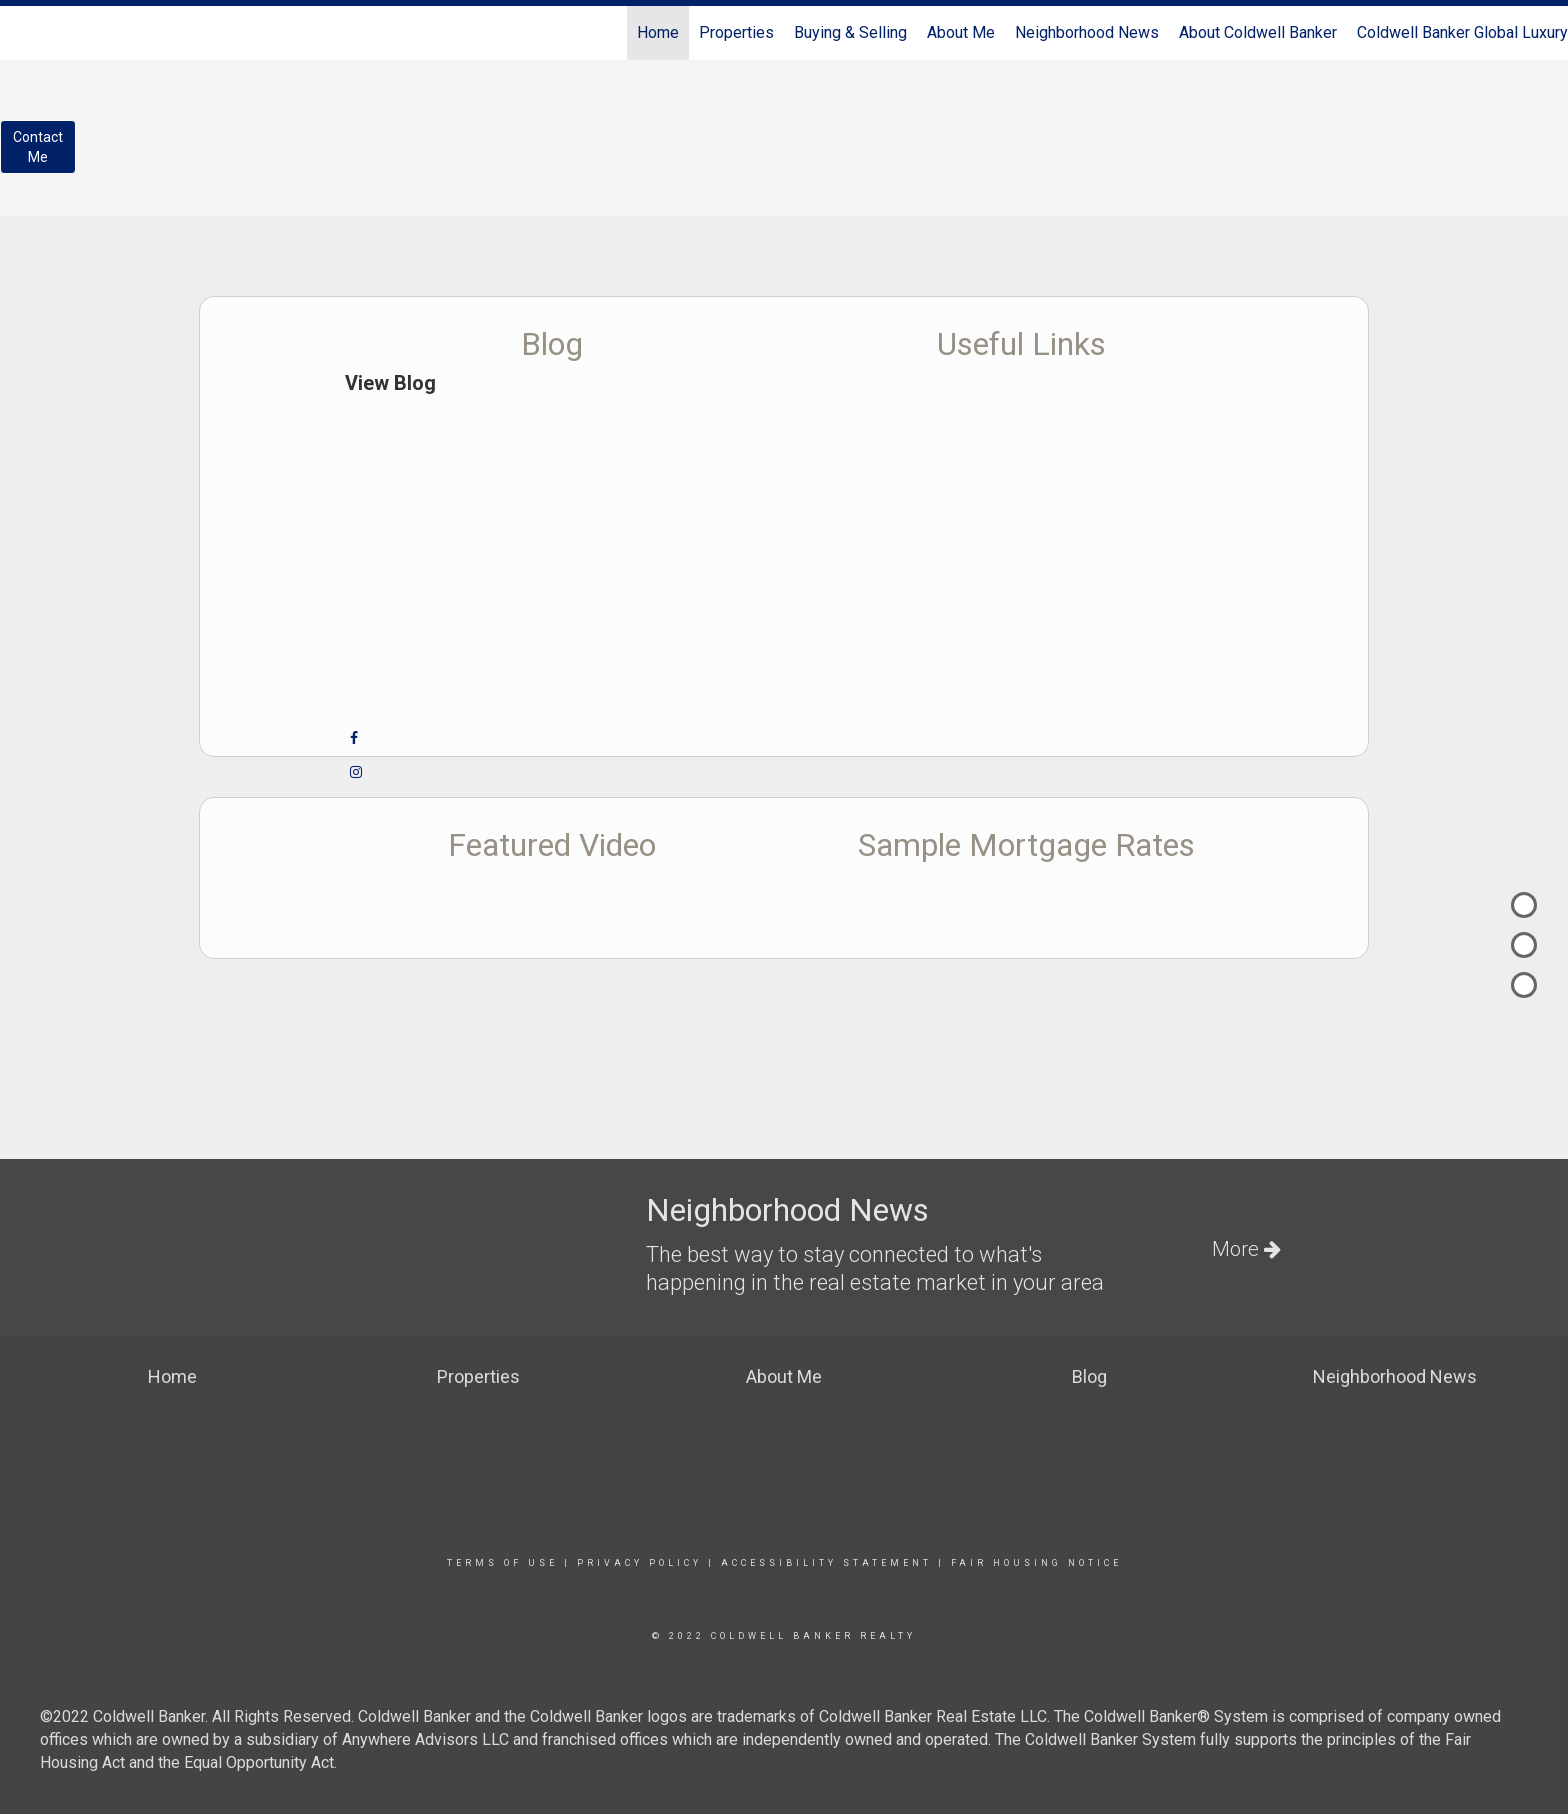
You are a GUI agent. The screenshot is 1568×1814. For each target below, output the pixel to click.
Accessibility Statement (826, 1563)
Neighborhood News (1087, 32)
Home (658, 32)
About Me (961, 32)
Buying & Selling (850, 32)
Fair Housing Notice (1036, 1563)
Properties (736, 32)
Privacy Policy (639, 1563)
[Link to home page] (25, 33)
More (1246, 1249)
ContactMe (38, 147)
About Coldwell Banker (1258, 32)
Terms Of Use (502, 1563)
